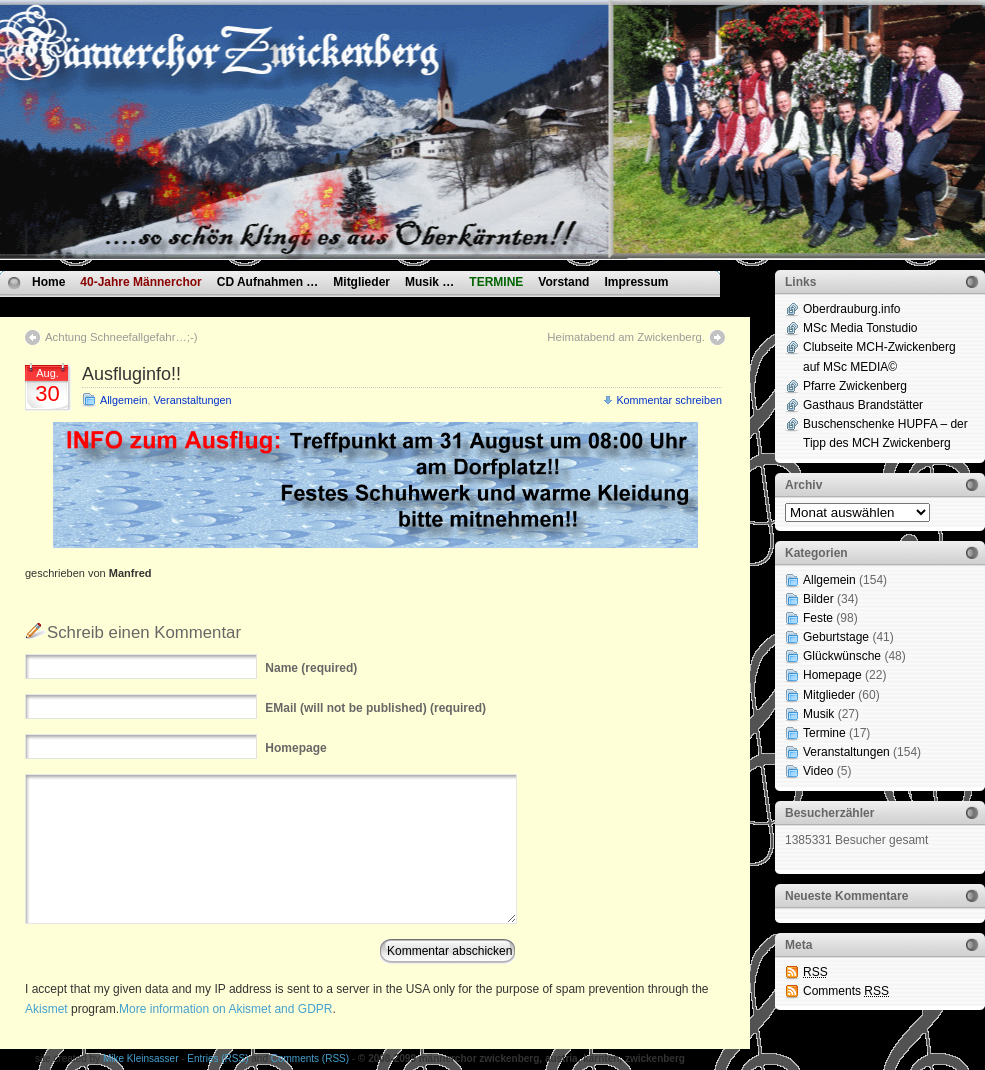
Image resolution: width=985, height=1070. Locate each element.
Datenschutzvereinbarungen (112, 305)
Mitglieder (361, 282)
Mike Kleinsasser (141, 1058)
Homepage (832, 675)
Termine (824, 733)
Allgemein (123, 400)
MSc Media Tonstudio (860, 328)
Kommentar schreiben (669, 400)
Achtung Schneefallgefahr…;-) (121, 337)
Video (818, 771)
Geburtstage (836, 637)
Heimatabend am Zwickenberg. (626, 337)
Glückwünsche (842, 656)
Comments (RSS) (310, 1058)
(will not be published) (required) (375, 708)
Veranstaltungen (192, 400)
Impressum (636, 282)
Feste (818, 618)
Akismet (46, 1009)
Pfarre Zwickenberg (855, 386)
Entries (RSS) (217, 1058)
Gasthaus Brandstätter (863, 405)
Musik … (429, 282)
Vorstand (563, 282)
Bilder (818, 599)
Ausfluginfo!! (131, 374)
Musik (818, 714)
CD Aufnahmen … (268, 282)
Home (48, 282)
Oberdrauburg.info (851, 309)
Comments (846, 991)
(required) (311, 668)
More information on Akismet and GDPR (225, 1009)
